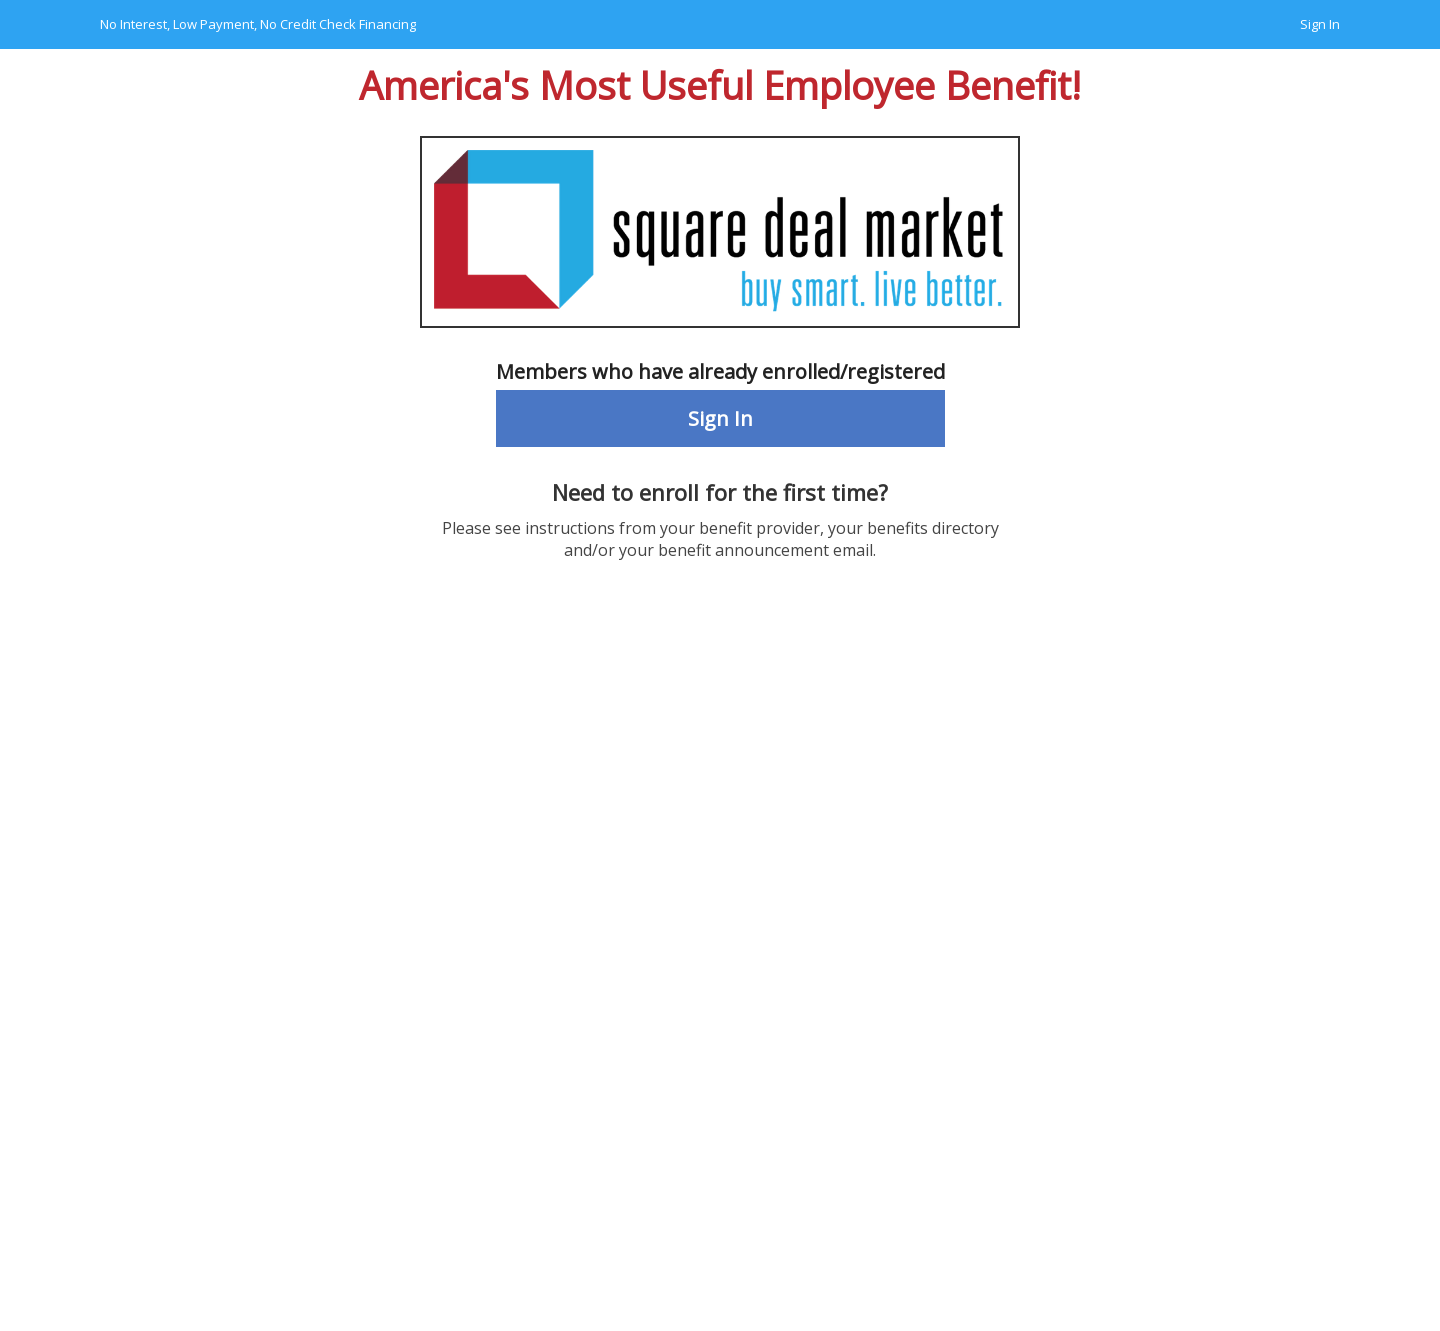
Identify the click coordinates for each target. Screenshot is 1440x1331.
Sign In (1320, 24)
